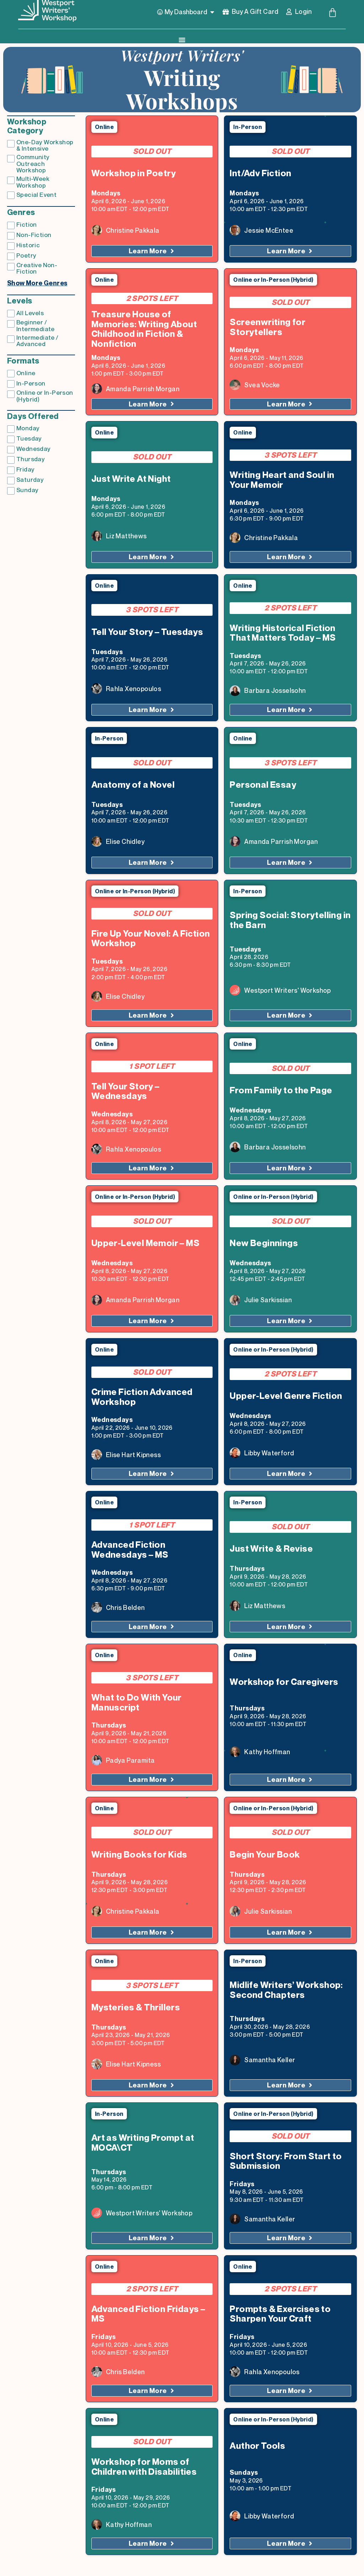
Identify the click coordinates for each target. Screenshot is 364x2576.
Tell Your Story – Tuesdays (147, 632)
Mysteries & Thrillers (135, 2008)
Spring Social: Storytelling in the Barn (290, 920)
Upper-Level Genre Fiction (286, 1396)
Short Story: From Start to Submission (286, 2161)
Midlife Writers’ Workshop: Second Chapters (286, 1990)
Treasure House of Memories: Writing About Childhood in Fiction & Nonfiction (144, 329)
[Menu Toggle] (182, 40)
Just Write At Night (131, 479)
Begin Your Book (265, 1855)
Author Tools (257, 2446)
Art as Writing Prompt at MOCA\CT (142, 2143)
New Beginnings (264, 1243)
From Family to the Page (281, 1090)
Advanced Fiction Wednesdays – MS (129, 1550)
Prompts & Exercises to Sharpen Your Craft (280, 2314)
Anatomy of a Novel (133, 785)
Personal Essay (263, 785)
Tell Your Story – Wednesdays (125, 1092)
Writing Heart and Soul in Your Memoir (282, 480)
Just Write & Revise (271, 1549)
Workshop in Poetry (133, 173)
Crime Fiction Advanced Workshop (142, 1397)
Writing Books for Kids (139, 1855)
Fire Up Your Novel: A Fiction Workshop (150, 939)
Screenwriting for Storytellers (267, 327)
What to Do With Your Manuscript (136, 1703)
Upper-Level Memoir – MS (145, 1243)
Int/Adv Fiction (260, 173)
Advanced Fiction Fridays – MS (148, 2314)
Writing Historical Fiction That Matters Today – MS (283, 633)
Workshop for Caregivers (284, 1682)
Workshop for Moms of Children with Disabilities (144, 2467)
